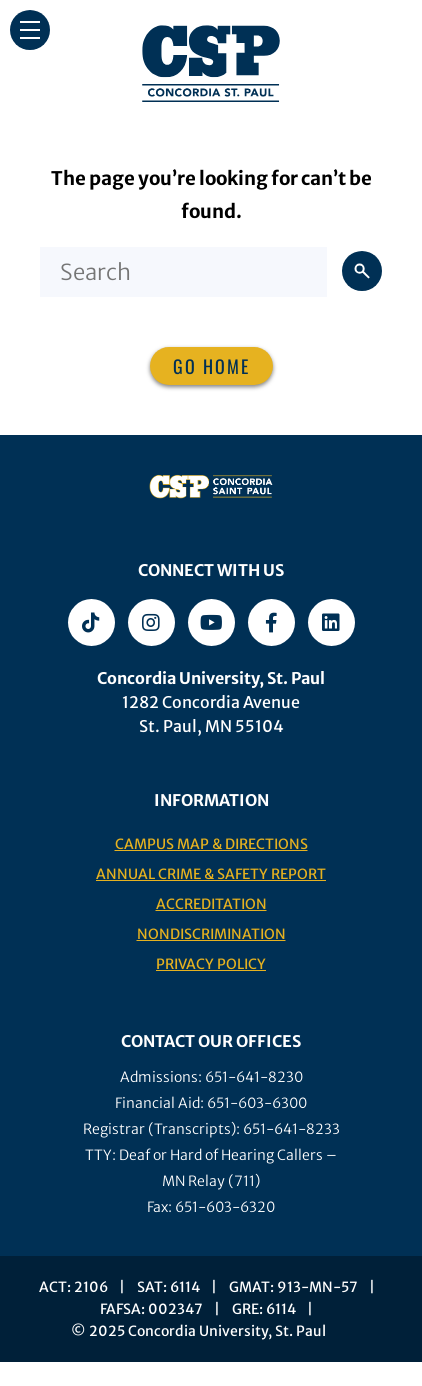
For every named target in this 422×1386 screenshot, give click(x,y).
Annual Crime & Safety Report (211, 874)
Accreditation (211, 904)
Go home (211, 366)
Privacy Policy (211, 964)
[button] (30, 30)
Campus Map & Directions (211, 844)
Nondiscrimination (211, 934)
